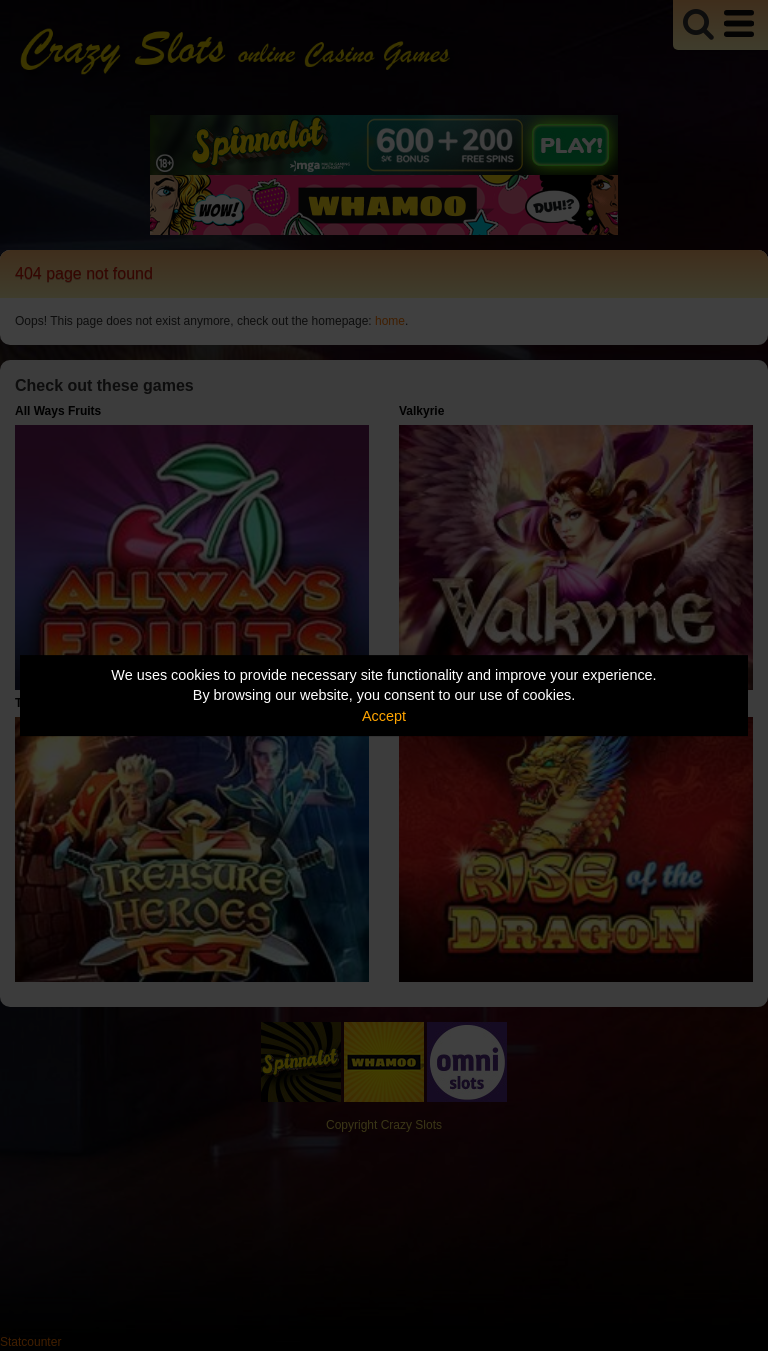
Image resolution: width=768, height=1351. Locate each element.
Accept (384, 716)
